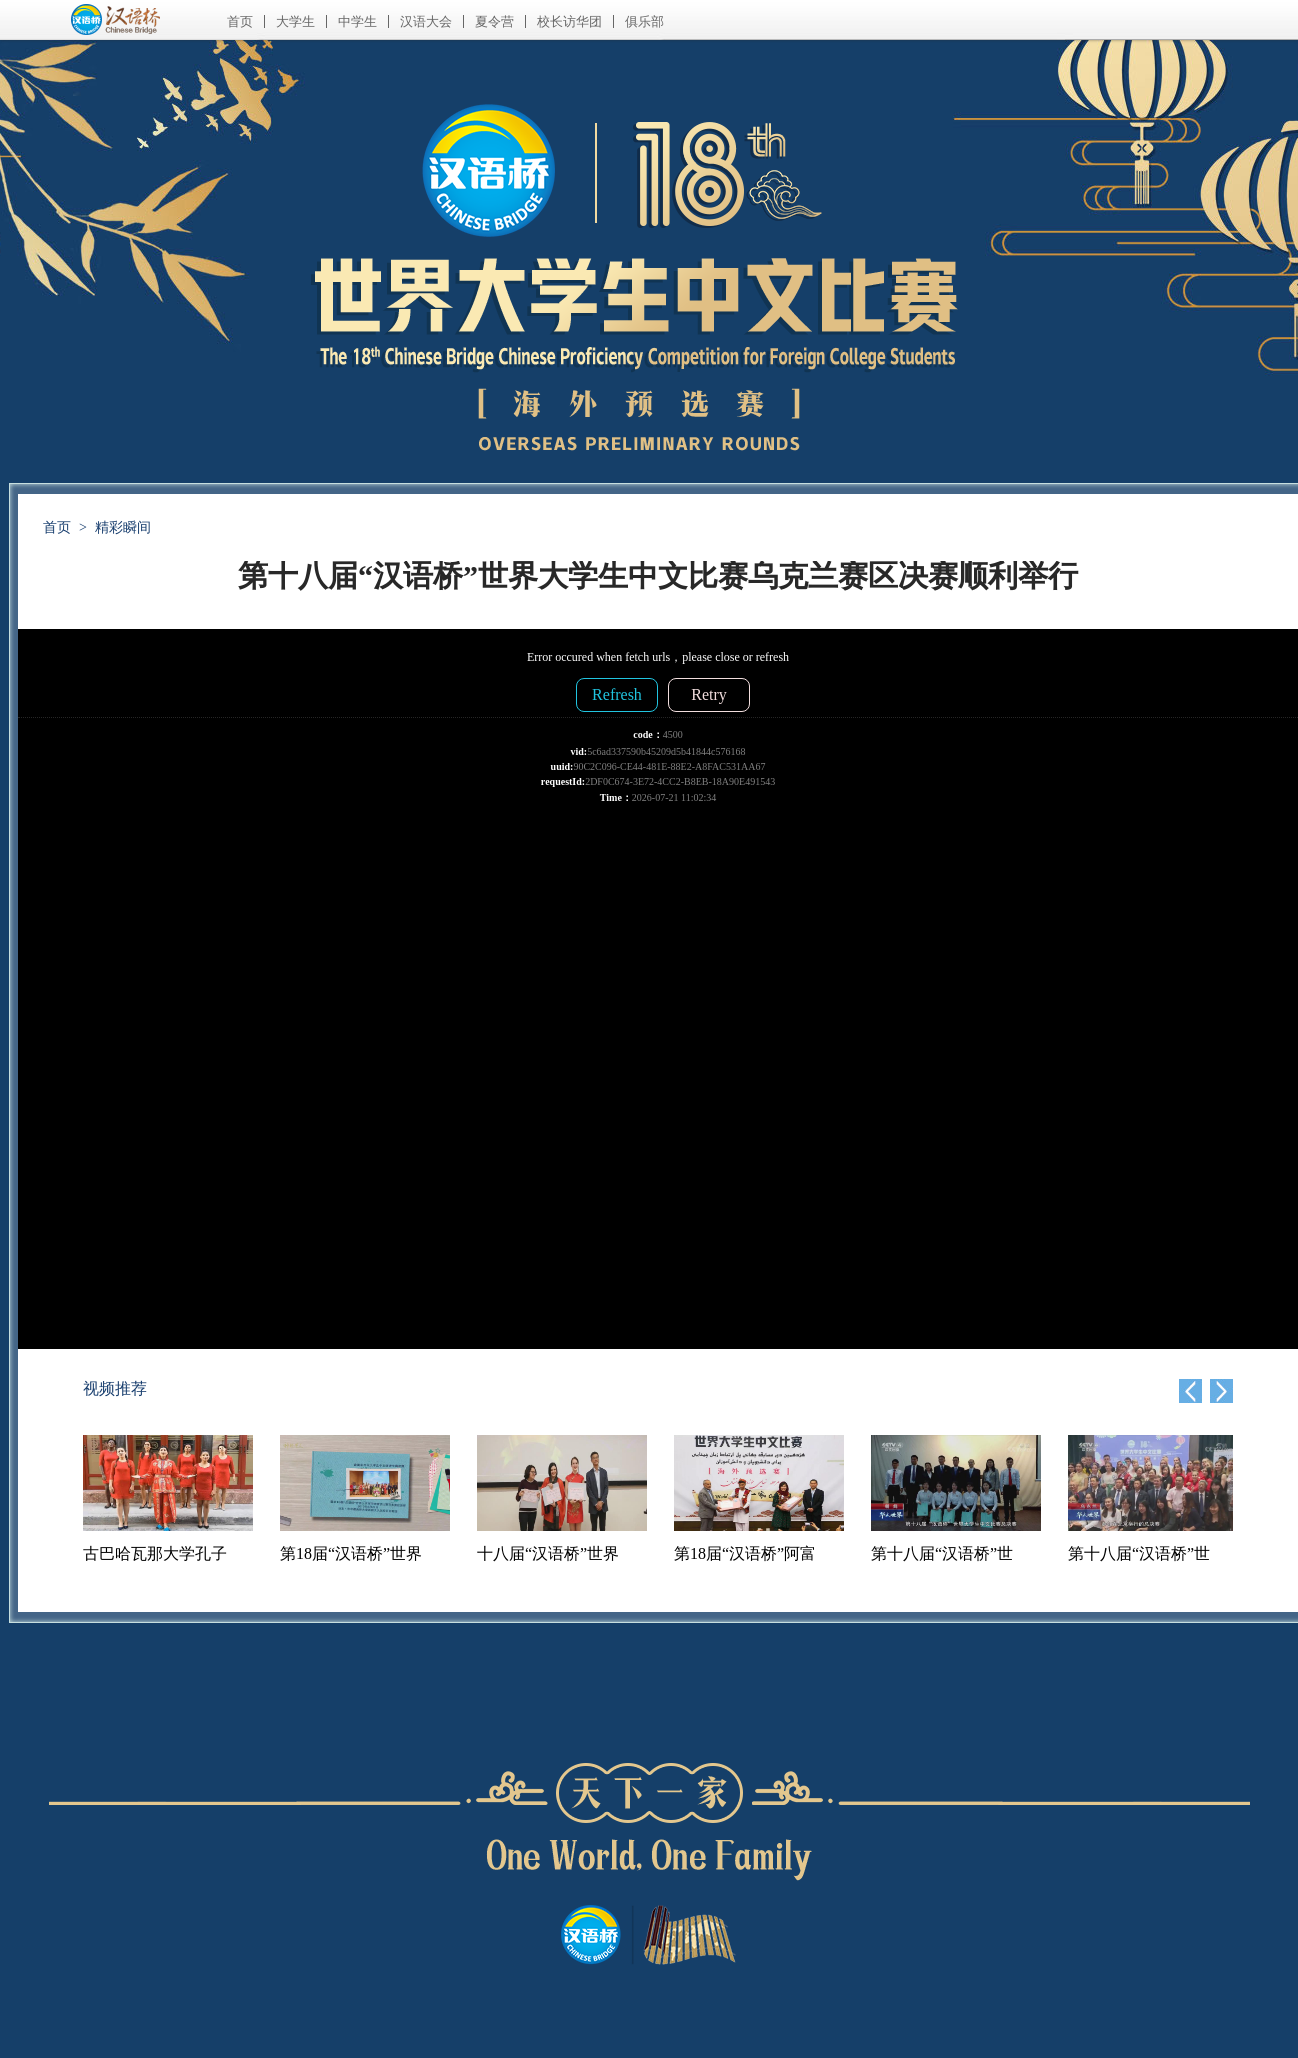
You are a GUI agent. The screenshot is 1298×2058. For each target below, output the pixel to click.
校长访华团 (569, 21)
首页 (240, 21)
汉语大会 (426, 21)
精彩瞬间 (123, 527)
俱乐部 (644, 21)
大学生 (295, 21)
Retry (709, 694)
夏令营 (494, 21)
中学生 (357, 21)
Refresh (617, 694)
